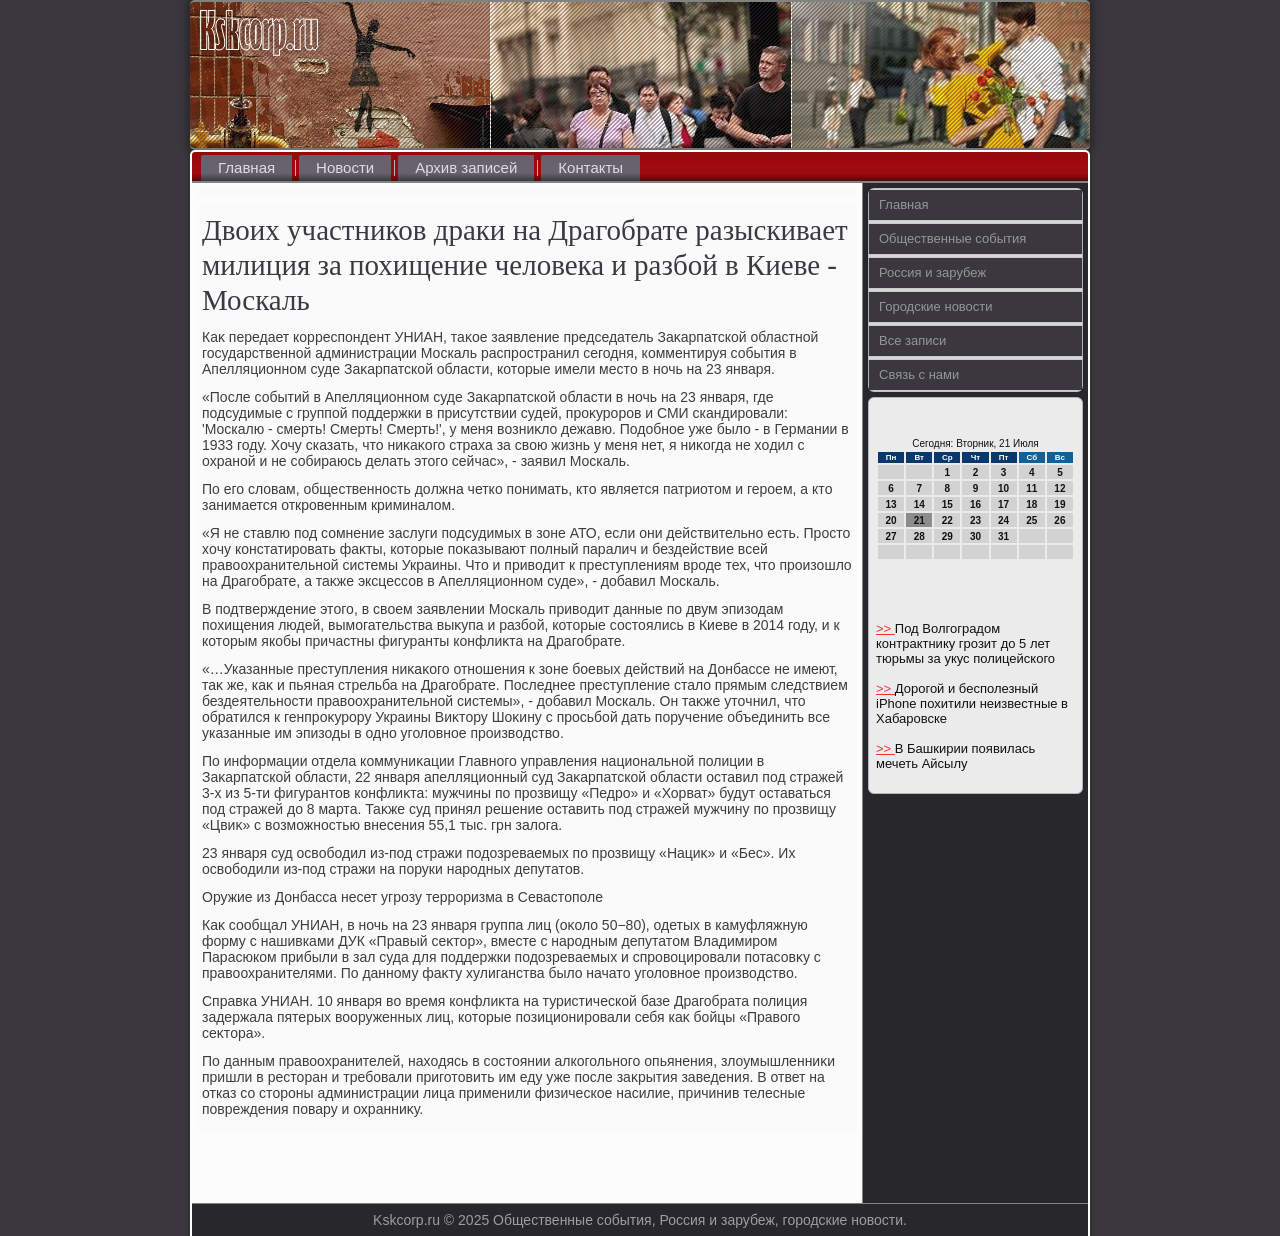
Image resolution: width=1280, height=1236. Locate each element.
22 (947, 520)
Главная (246, 167)
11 (1031, 488)
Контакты (590, 167)
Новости (345, 167)
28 (919, 536)
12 (1059, 488)
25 (1031, 520)
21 (919, 520)
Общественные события (952, 238)
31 (1003, 536)
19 (1059, 504)
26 (1059, 520)
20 (891, 520)
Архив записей (466, 167)
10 (1003, 488)
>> (885, 628)
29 (947, 536)
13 (891, 504)
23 (975, 520)
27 (891, 536)
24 (1003, 520)
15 (947, 504)
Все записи (912, 340)
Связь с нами (919, 374)
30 (975, 536)
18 (1031, 504)
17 (1003, 504)
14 (919, 504)
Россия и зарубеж (932, 272)
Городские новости (936, 306)
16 (975, 504)
